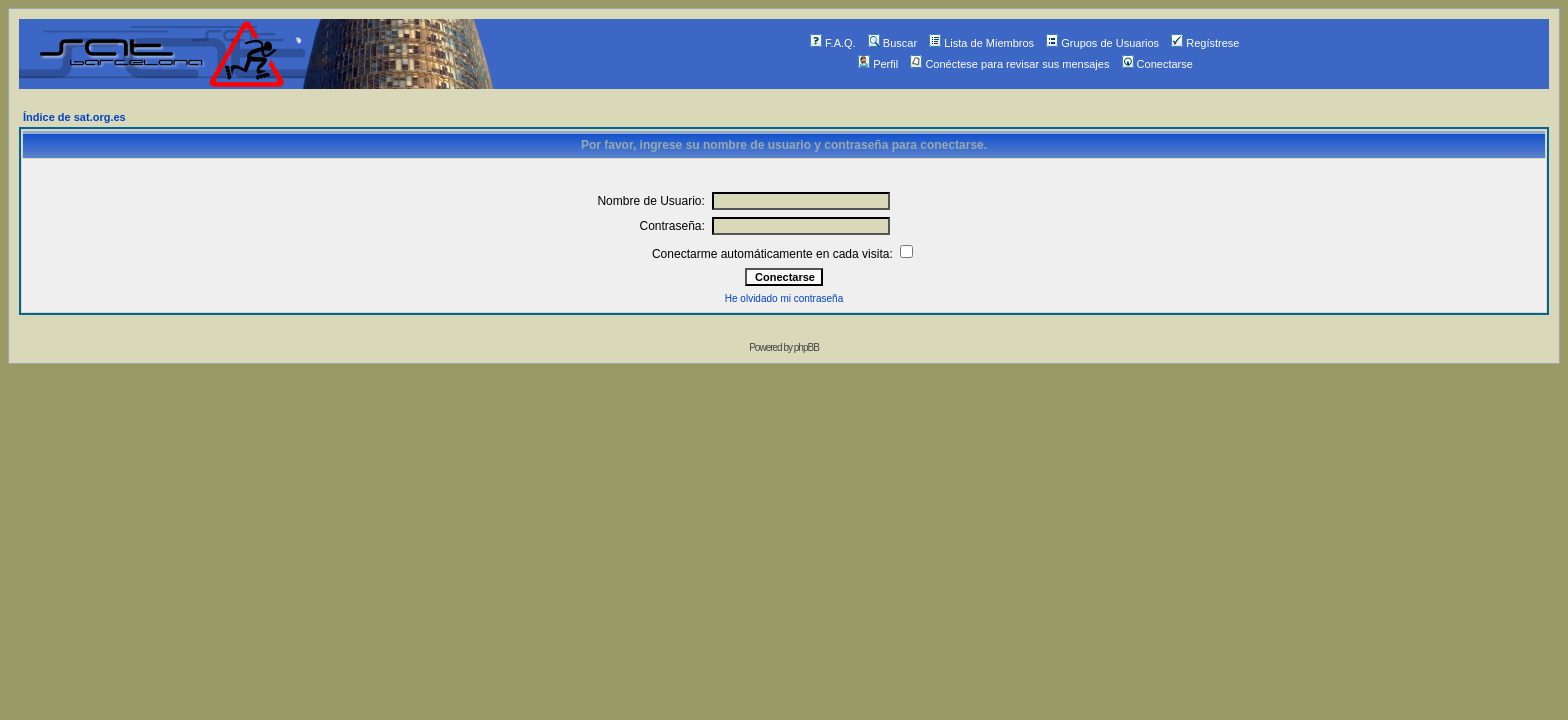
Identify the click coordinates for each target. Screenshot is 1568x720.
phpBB (806, 347)
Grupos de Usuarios (1102, 43)
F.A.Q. (833, 43)
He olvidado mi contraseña (784, 298)
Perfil (878, 64)
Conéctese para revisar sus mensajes (1009, 64)
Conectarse (1157, 64)
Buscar (892, 43)
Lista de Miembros (981, 43)
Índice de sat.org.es (74, 117)
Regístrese (1205, 43)
